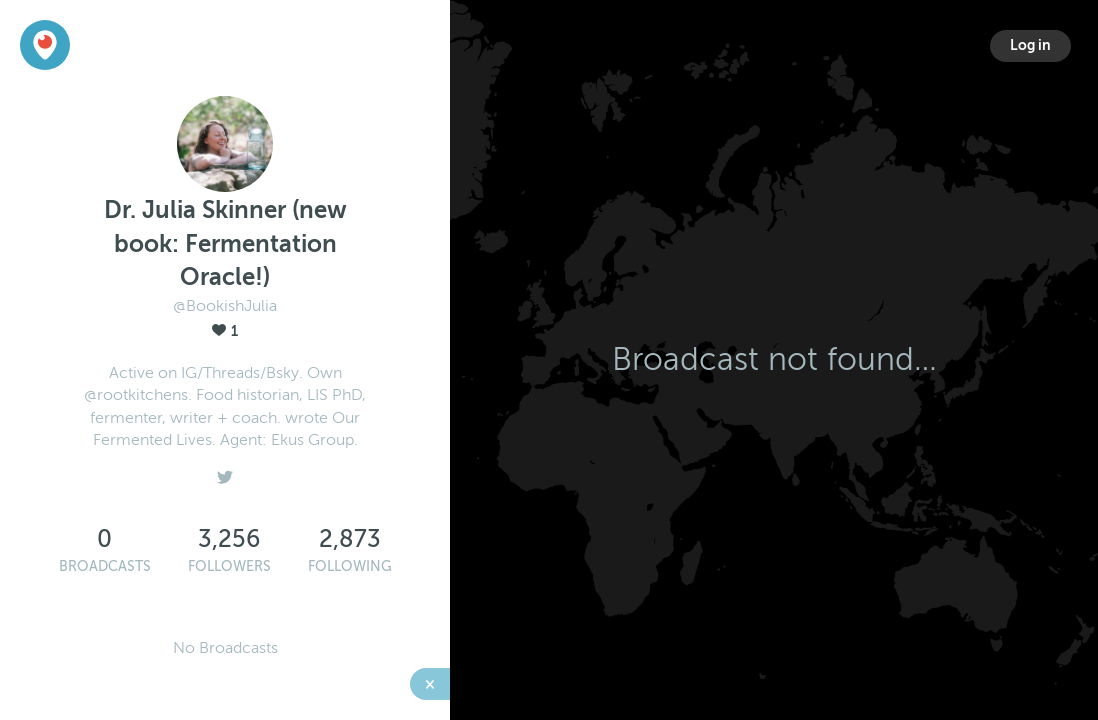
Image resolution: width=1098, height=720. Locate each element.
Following (350, 566)
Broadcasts (105, 566)
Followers (229, 566)
